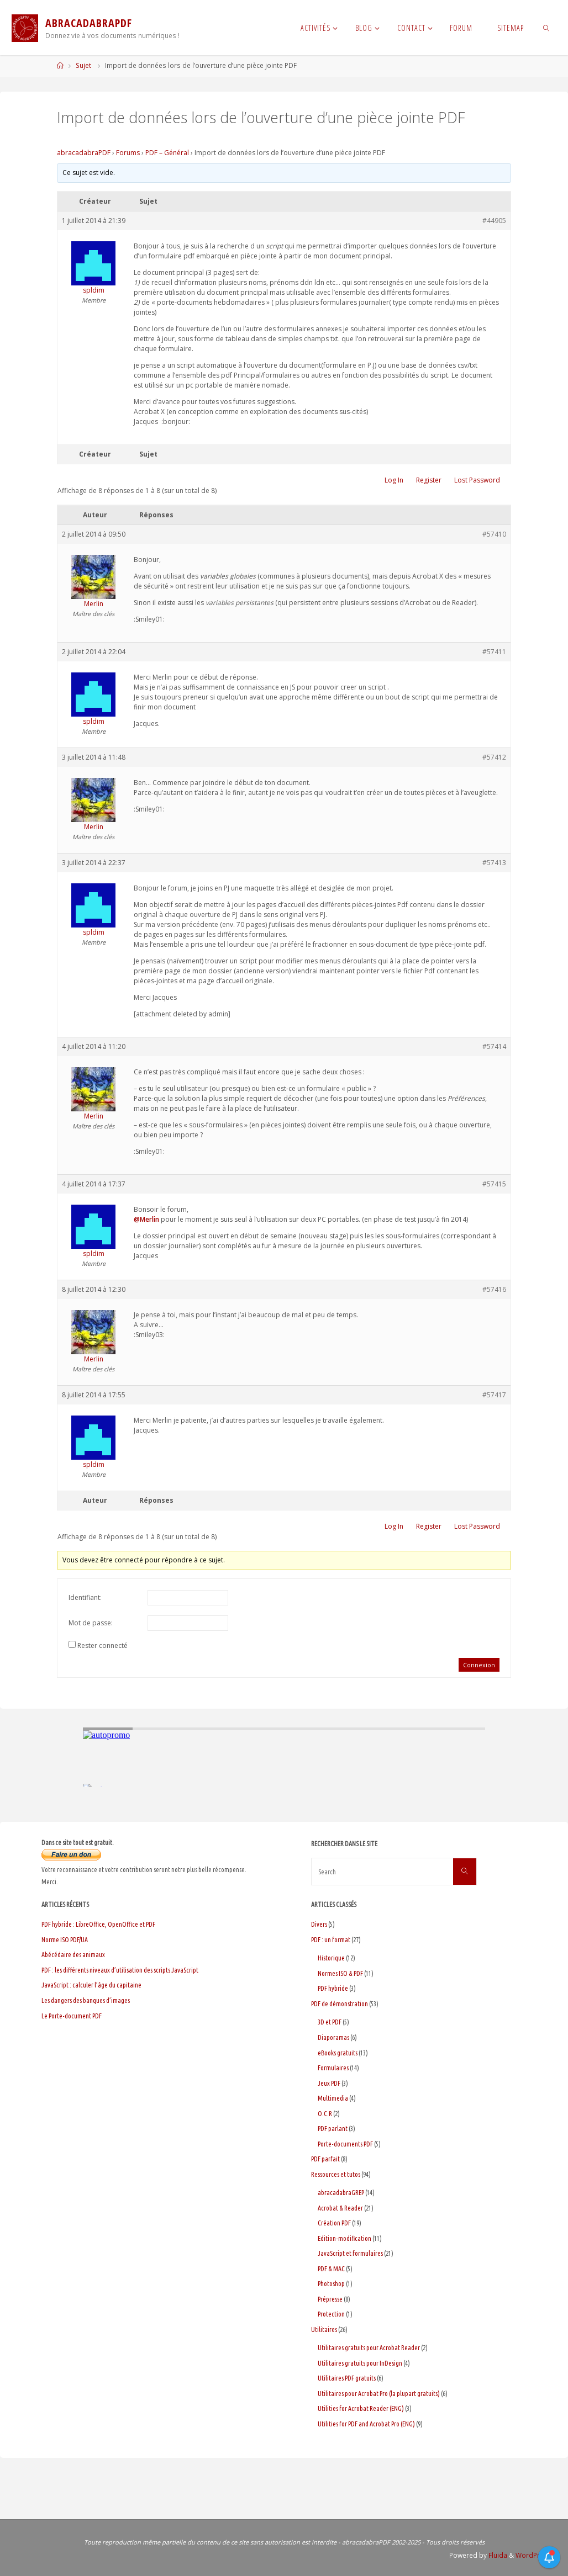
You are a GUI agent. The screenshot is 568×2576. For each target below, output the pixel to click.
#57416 (494, 1289)
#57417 (494, 1395)
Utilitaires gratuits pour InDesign (360, 2363)
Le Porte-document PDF (71, 2016)
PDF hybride (333, 1988)
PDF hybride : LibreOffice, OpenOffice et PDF (98, 1924)
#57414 (494, 1046)
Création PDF (334, 2223)
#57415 (494, 1184)
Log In (394, 480)
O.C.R (325, 2113)
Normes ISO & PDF (340, 1973)
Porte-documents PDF (345, 2144)
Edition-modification (344, 2238)
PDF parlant (333, 2128)
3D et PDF (329, 2022)
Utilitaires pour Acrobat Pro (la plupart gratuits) (379, 2393)
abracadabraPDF (84, 152)
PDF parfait (325, 2158)
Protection (331, 2314)
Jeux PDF (329, 2083)
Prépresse (330, 2299)
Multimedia (333, 2098)
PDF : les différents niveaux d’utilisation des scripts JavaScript (119, 1970)
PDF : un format (330, 1939)
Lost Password (477, 480)
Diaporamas (333, 2037)
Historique (331, 1958)
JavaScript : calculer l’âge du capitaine (91, 1985)
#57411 (494, 651)
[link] (546, 27)
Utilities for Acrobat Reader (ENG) (361, 2408)
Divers (319, 1924)
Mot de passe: (91, 1623)
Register (428, 480)
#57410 (494, 534)
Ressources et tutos (335, 2174)
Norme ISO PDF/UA (64, 1939)
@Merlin (146, 1219)
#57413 (494, 862)
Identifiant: (85, 1597)
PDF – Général (167, 152)
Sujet (83, 65)
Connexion (479, 1665)
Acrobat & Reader (340, 2208)
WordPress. (534, 2555)
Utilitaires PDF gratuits (347, 2378)
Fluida (497, 2555)
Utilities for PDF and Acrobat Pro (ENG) (366, 2423)
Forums (128, 152)
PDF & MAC (331, 2268)
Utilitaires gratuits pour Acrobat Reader (369, 2347)
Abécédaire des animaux (73, 1954)
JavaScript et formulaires (350, 2253)
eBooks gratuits (337, 2052)
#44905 (494, 220)
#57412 (494, 757)
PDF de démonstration (339, 2003)
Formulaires (333, 2067)
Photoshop (331, 2283)
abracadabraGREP (341, 2192)
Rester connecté (102, 1645)
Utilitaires (324, 2329)
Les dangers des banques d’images (85, 2000)
